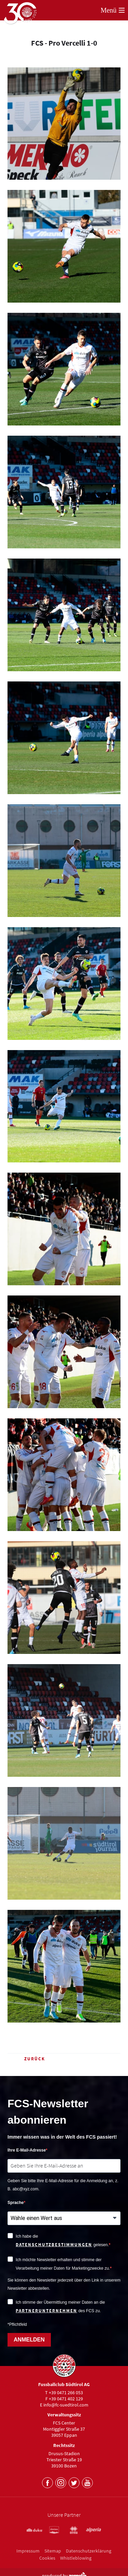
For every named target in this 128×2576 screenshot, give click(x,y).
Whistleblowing (75, 2558)
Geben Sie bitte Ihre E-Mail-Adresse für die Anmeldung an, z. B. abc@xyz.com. (63, 2184)
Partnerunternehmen (46, 2311)
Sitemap (52, 2551)
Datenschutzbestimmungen (54, 2245)
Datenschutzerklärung (88, 2551)
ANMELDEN (29, 2339)
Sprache (16, 2202)
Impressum (28, 2551)
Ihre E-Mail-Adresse (27, 2150)
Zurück (26, 2059)
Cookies (47, 2558)
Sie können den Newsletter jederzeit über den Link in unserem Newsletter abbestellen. (64, 2284)
